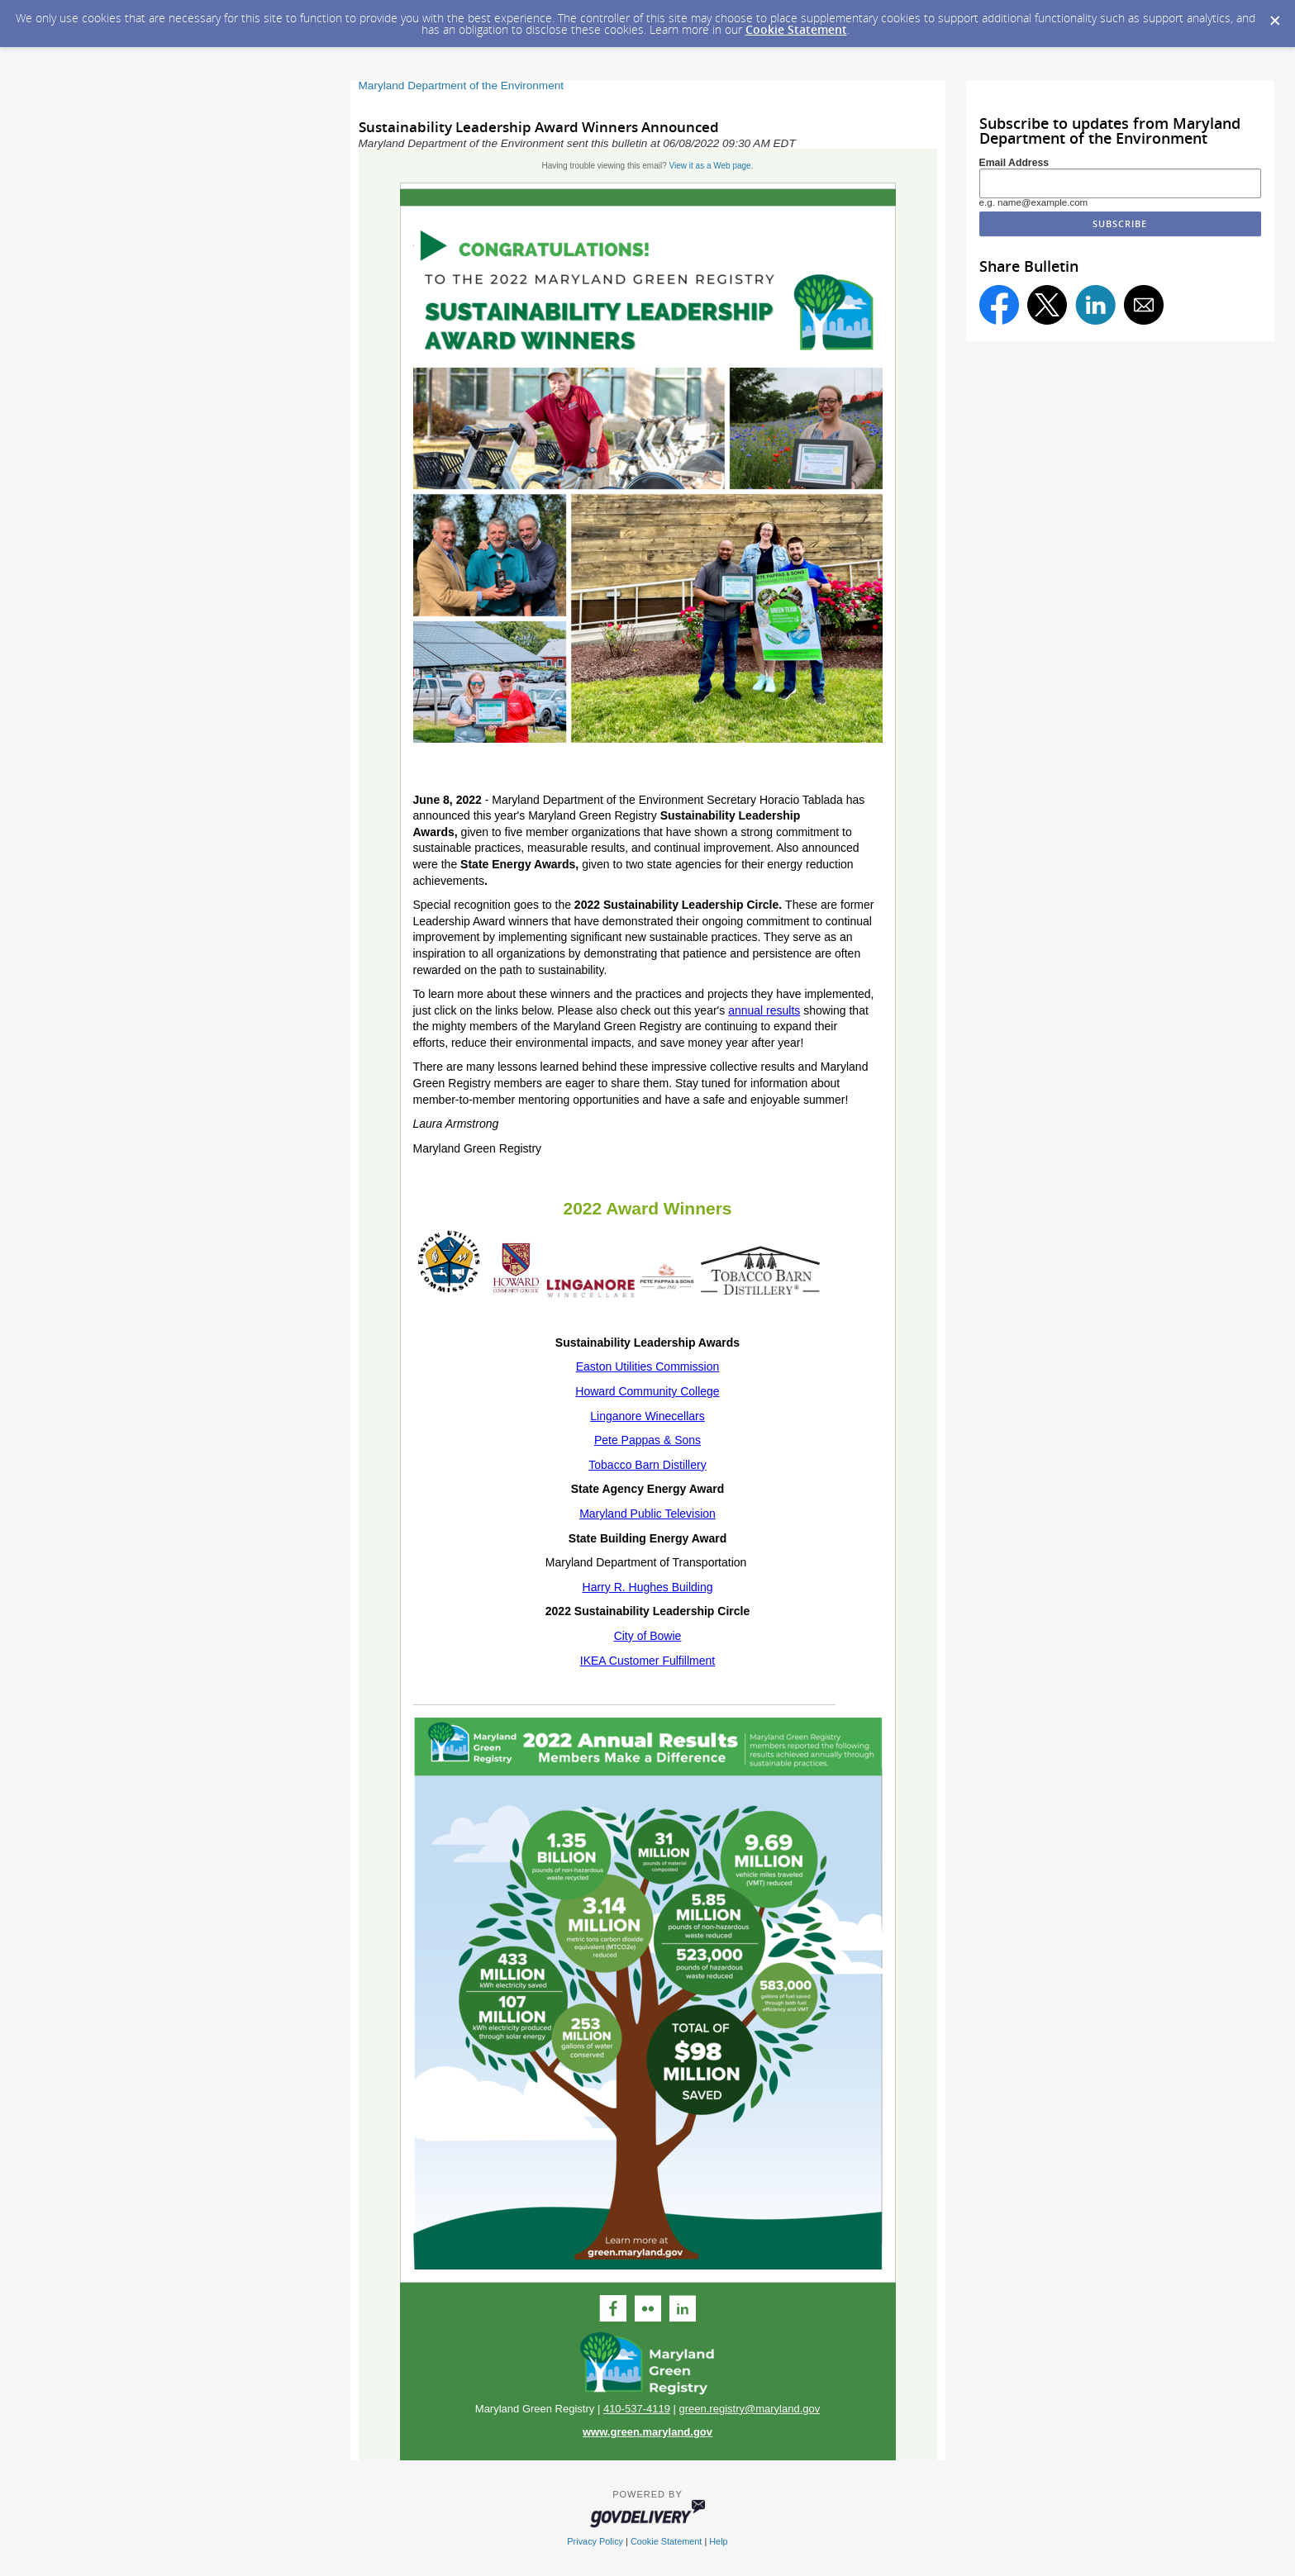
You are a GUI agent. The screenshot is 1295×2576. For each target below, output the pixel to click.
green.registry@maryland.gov (749, 2409)
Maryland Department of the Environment (461, 85)
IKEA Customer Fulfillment (647, 1660)
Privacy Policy (595, 2541)
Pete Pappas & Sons (647, 1440)
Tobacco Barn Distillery (647, 1464)
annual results (764, 1010)
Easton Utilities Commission (648, 1366)
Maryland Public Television (647, 1513)
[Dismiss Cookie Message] (1274, 15)
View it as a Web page (710, 165)
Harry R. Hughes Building (648, 1587)
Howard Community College (647, 1391)
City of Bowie (648, 1635)
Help (718, 2541)
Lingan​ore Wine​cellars (647, 1416)
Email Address (1014, 163)
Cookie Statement (796, 29)
